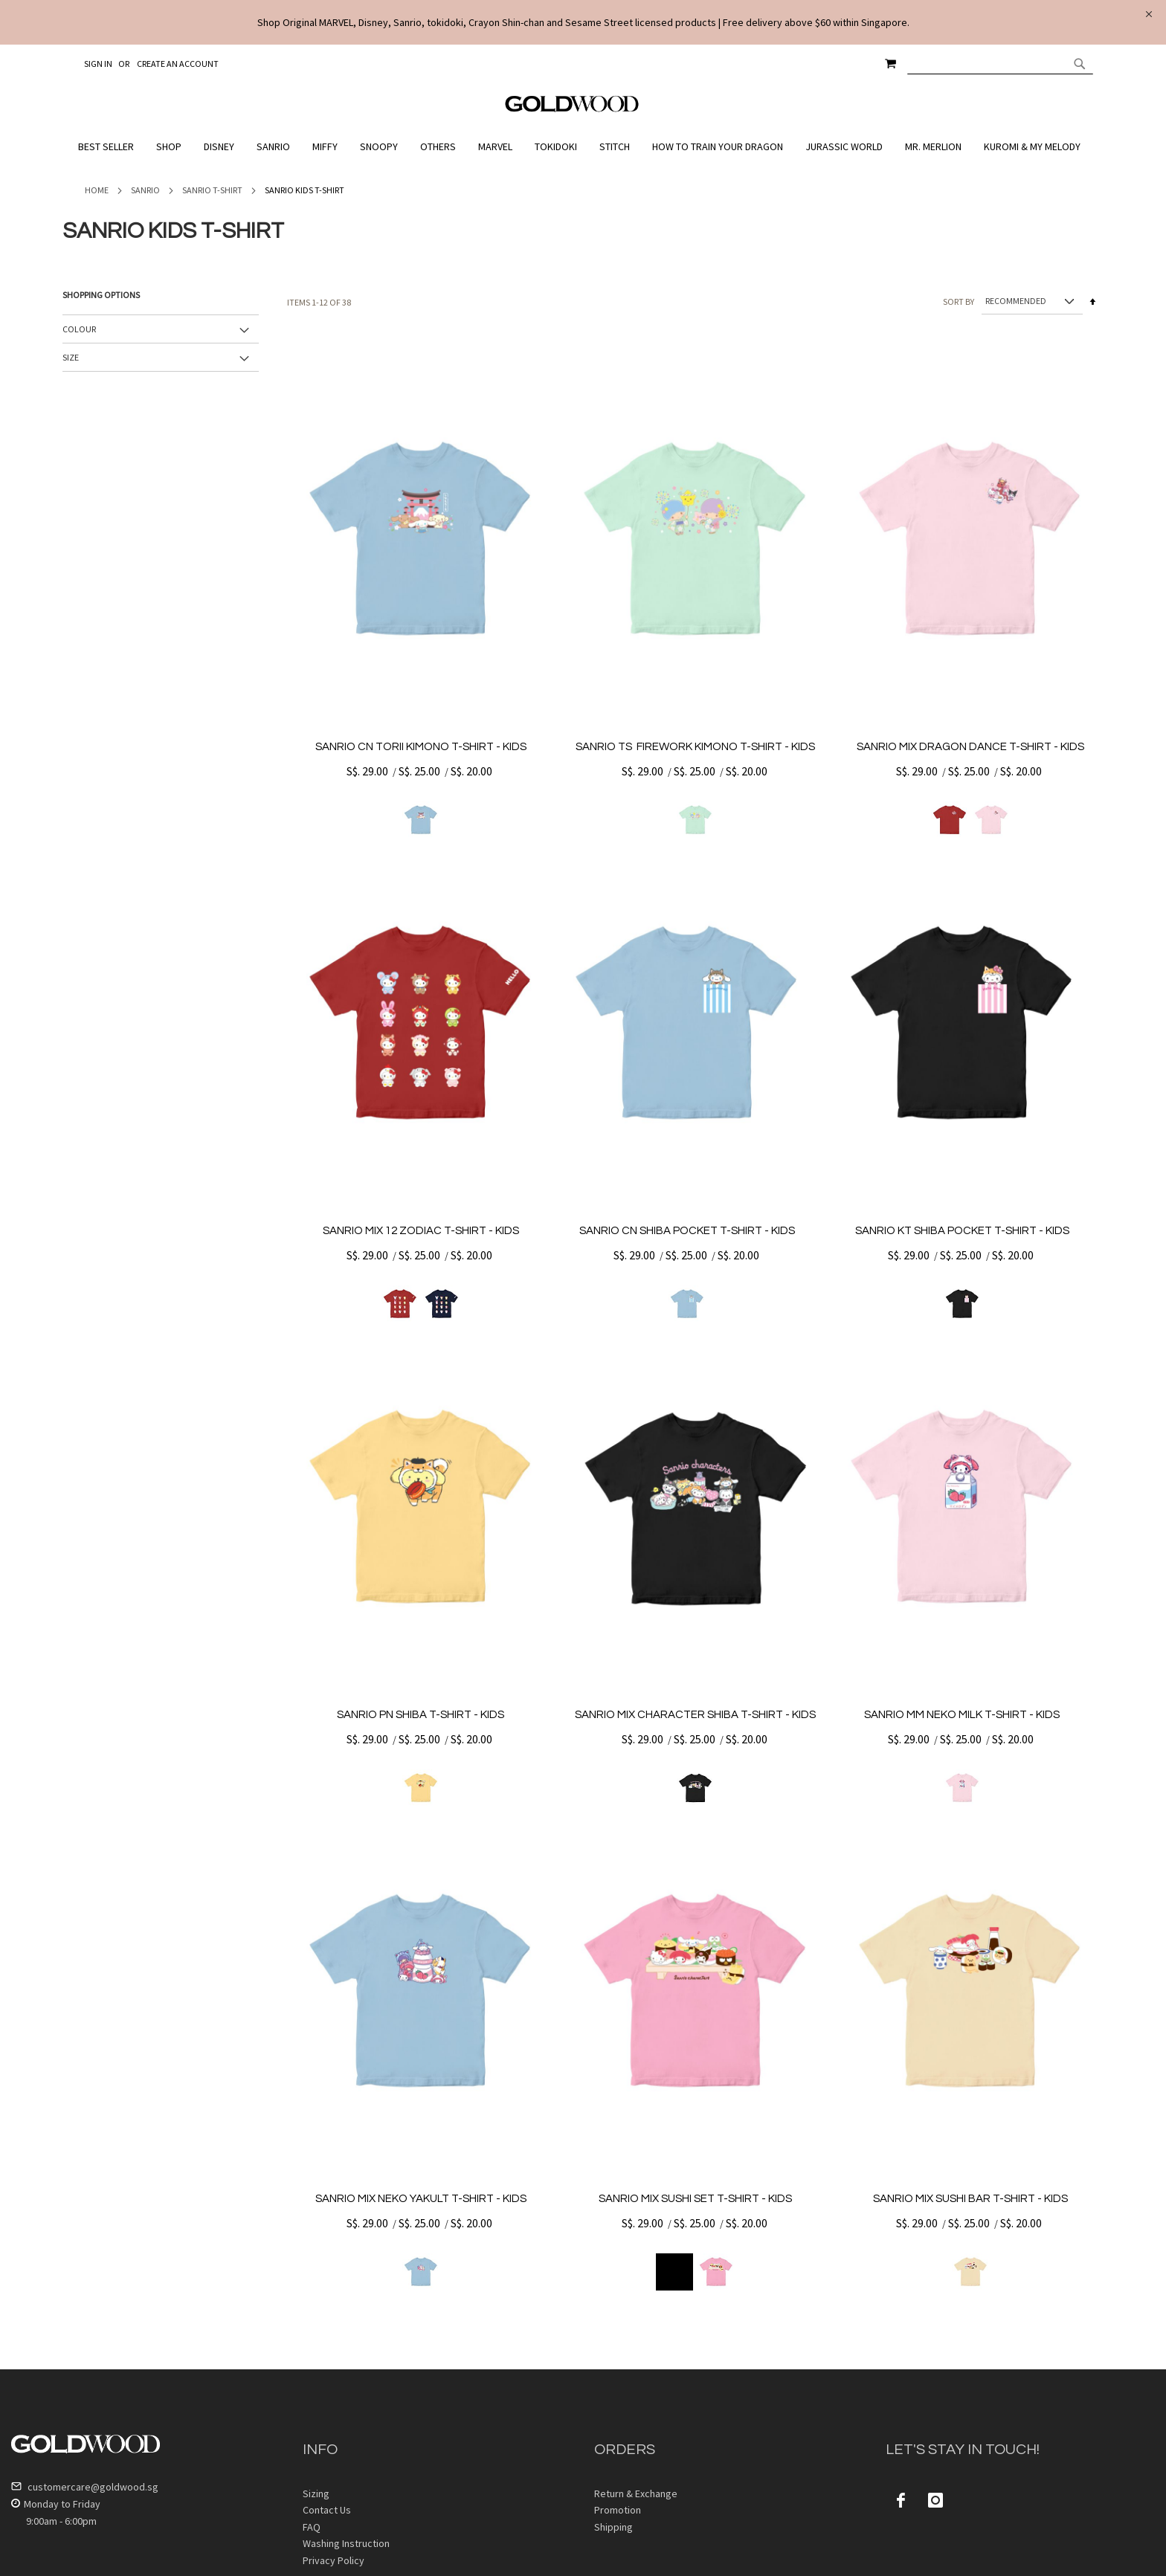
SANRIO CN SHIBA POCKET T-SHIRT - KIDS (687, 1230)
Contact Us (327, 2510)
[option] (420, 820)
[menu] (583, 146)
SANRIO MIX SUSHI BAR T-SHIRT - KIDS (970, 2198)
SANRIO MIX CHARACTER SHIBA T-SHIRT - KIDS (695, 1714)
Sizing (316, 2493)
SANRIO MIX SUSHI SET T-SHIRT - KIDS (695, 2198)
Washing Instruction (346, 2543)
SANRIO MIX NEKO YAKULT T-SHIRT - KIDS (420, 2198)
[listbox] (421, 820)
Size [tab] (70, 357)
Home (97, 190)
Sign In (98, 63)
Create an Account (178, 63)
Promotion (617, 2510)
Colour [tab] (79, 329)
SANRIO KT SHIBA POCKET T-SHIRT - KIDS (962, 1230)
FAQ (312, 2527)
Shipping (613, 2527)
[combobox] (1000, 63)
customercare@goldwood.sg (84, 2486)
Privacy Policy (333, 2560)
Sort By (958, 300)
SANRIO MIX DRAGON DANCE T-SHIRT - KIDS (970, 746)
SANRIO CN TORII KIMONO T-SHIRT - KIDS (420, 746)
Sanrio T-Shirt (212, 190)
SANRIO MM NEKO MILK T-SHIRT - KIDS (962, 1714)
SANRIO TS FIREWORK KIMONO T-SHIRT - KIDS (695, 746)
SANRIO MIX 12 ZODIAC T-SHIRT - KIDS (421, 1230)
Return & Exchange (635, 2493)
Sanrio (145, 190)
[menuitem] (109, 146)
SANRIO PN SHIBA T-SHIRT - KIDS (420, 1714)
